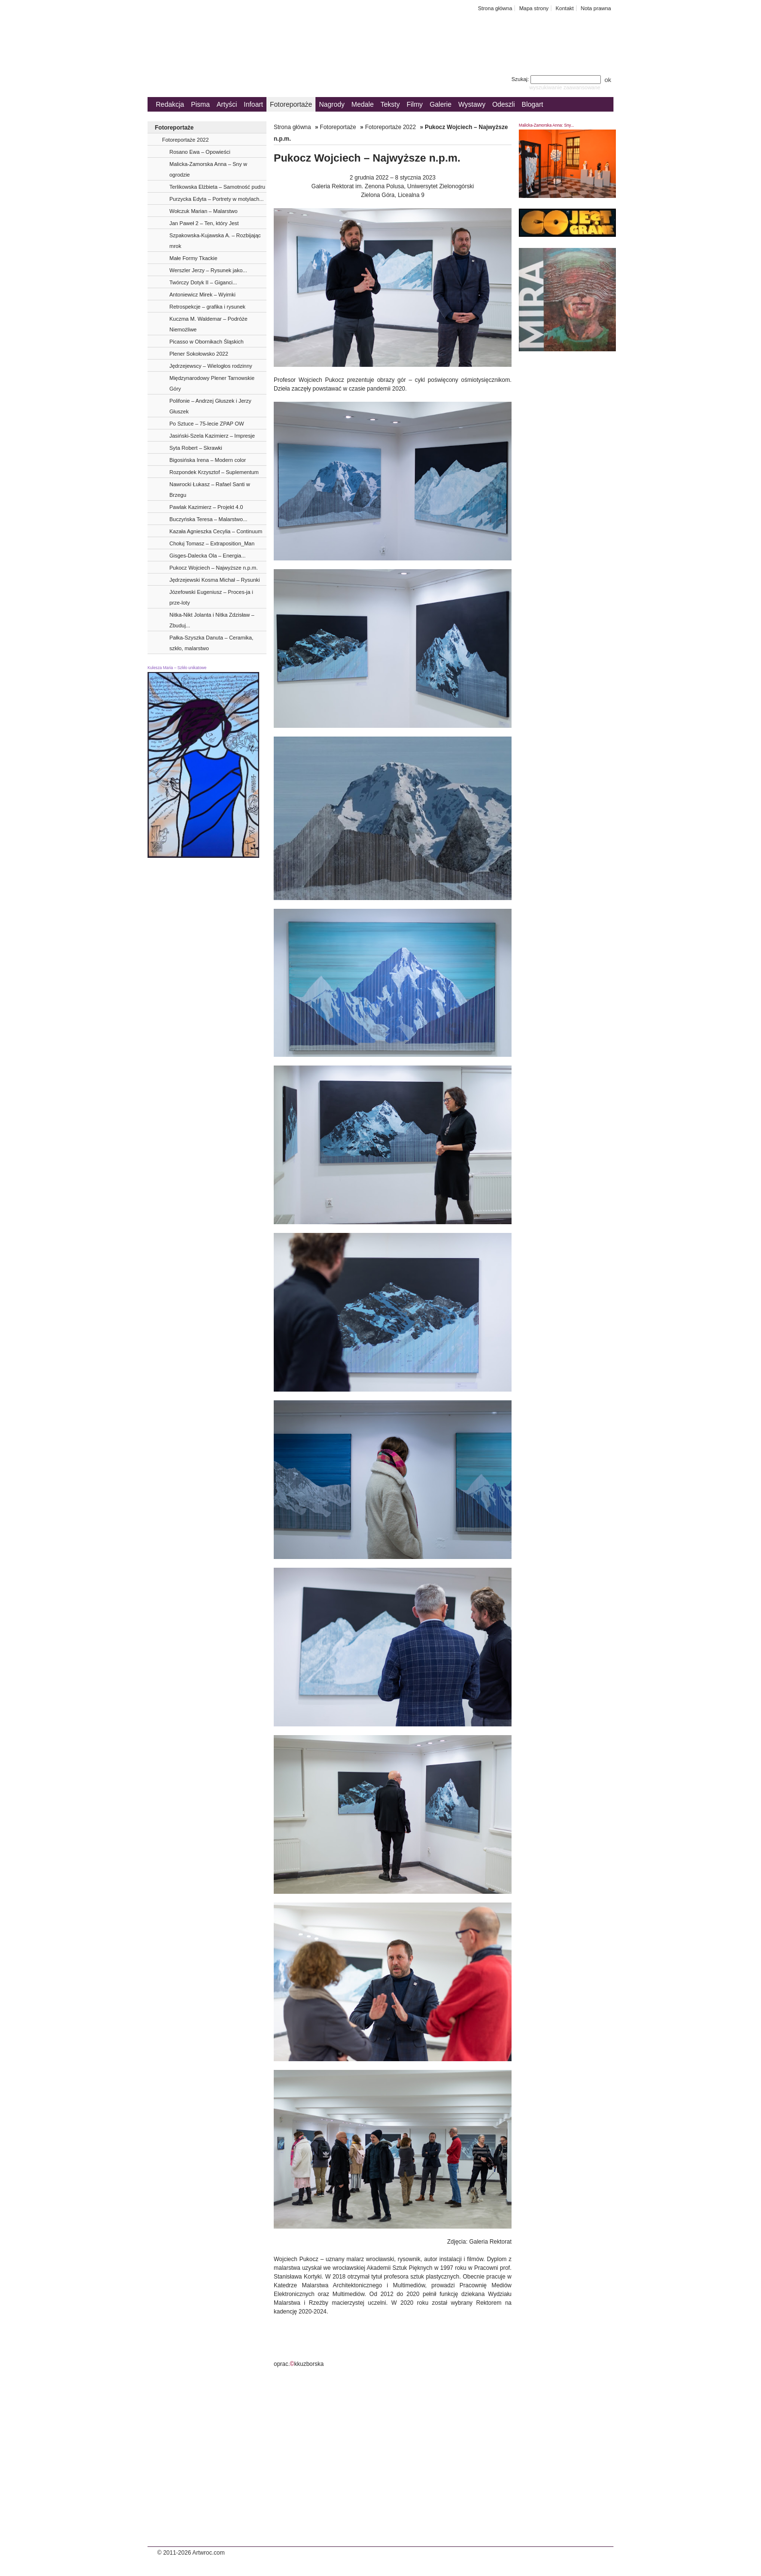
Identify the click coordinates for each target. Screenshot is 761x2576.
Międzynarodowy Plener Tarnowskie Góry (211, 383)
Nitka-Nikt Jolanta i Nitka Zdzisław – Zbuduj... (211, 620)
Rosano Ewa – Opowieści (199, 152)
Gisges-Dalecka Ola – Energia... (207, 555)
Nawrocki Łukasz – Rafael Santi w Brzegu (209, 489)
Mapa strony (534, 8)
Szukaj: (557, 79)
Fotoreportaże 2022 (185, 140)
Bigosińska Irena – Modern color (207, 460)
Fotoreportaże (291, 104)
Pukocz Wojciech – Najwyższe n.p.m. (213, 568)
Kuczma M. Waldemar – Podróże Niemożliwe (208, 324)
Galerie (440, 104)
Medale (362, 104)
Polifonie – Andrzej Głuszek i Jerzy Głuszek (210, 406)
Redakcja (170, 104)
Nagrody (332, 104)
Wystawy (471, 104)
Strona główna (495, 8)
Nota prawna (595, 8)
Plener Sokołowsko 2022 (198, 354)
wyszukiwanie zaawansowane (564, 87)
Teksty (390, 104)
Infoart (253, 104)
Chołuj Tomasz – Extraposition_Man (211, 543)
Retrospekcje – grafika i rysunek (207, 307)
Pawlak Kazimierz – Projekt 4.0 (206, 507)
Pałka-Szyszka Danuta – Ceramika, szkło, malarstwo (211, 643)
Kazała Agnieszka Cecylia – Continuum (215, 531)
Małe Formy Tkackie (193, 258)
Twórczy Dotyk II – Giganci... (203, 282)
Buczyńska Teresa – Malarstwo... (208, 519)
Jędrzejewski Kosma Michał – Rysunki (214, 580)
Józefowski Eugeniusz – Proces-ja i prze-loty (211, 597)
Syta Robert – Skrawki (195, 448)
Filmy (415, 104)
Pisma (200, 104)
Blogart (532, 104)
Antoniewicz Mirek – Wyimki (202, 294)
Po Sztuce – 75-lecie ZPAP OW (206, 424)
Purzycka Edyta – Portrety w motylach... (216, 199)
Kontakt (565, 8)
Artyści (226, 104)
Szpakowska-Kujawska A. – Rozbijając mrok (215, 240)
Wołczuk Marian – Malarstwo (203, 211)
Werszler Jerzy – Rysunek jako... (208, 270)
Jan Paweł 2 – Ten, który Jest (204, 223)
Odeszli (503, 104)
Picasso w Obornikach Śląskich (206, 342)
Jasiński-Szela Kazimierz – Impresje (212, 436)
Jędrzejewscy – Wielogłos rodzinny (210, 366)
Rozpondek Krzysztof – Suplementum (214, 472)
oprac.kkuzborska (299, 2364)
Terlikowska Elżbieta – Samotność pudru (217, 187)
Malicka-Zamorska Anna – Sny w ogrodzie (208, 169)
